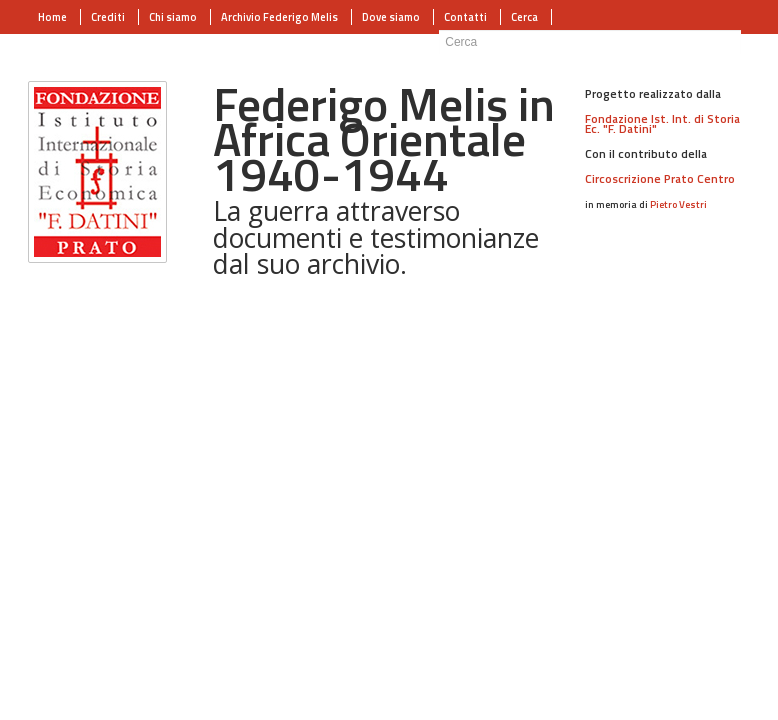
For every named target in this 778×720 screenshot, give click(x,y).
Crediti (108, 17)
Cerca (524, 17)
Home (52, 17)
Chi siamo (173, 17)
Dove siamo (391, 17)
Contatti (465, 17)
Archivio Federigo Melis (279, 17)
